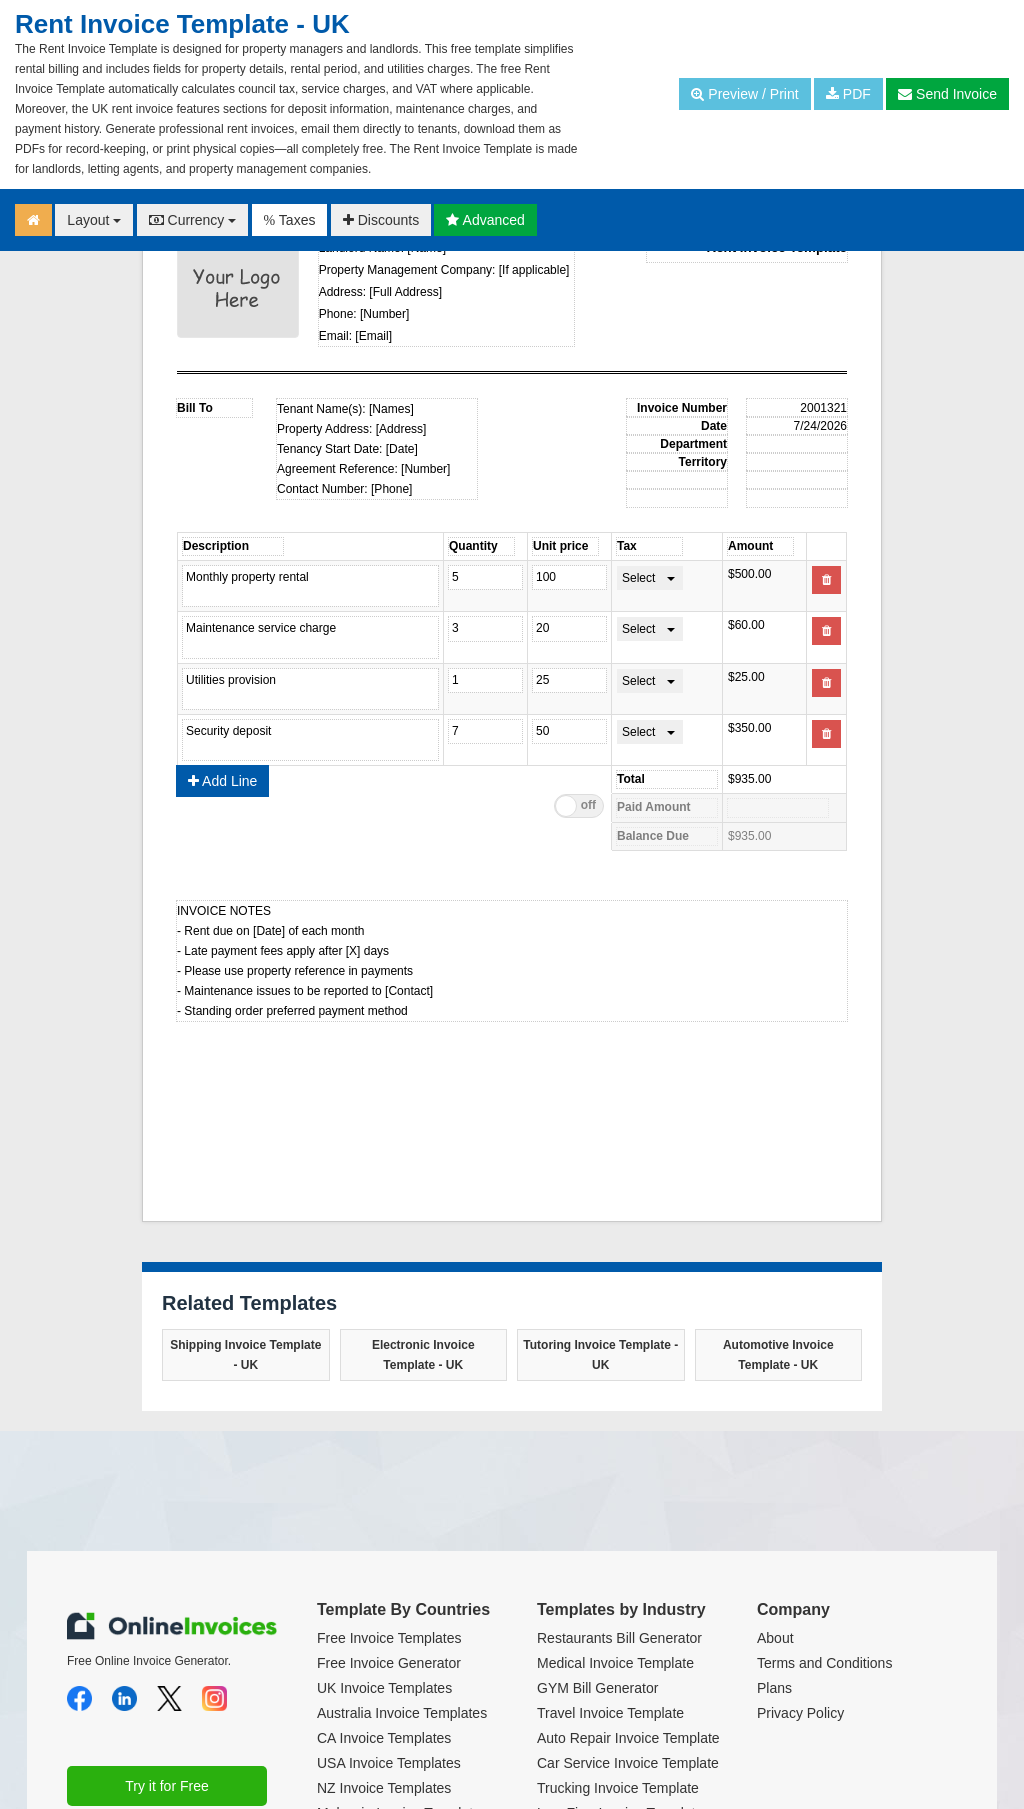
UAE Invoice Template (385, 1684)
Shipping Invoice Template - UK (245, 1201)
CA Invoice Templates (384, 1584)
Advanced (485, 220)
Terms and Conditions (824, 1509)
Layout (94, 220)
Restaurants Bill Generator (619, 1484)
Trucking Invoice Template (618, 1634)
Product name (352, 586)
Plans (774, 1534)
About (775, 1484)
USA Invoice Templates (389, 1609)
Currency (193, 220)
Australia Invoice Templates (402, 1559)
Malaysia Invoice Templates (402, 1659)
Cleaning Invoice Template (619, 1684)
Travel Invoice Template (610, 1559)
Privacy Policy (800, 1559)
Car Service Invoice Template (628, 1609)
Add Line (222, 627)
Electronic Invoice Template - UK (423, 1201)
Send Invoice (947, 94)
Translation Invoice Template (625, 1709)
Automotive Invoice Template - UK (778, 1201)
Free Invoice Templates (389, 1484)
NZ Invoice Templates (384, 1634)
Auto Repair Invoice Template (628, 1584)
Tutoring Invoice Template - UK (600, 1201)
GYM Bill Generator (597, 1534)
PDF (848, 94)
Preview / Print (744, 94)
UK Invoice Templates (384, 1534)
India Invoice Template (386, 1709)
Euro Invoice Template (386, 1734)
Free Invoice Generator (389, 1509)
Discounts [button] (381, 220)
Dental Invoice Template (611, 1734)
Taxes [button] (290, 220)
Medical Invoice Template (615, 1509)
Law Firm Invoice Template (620, 1659)
